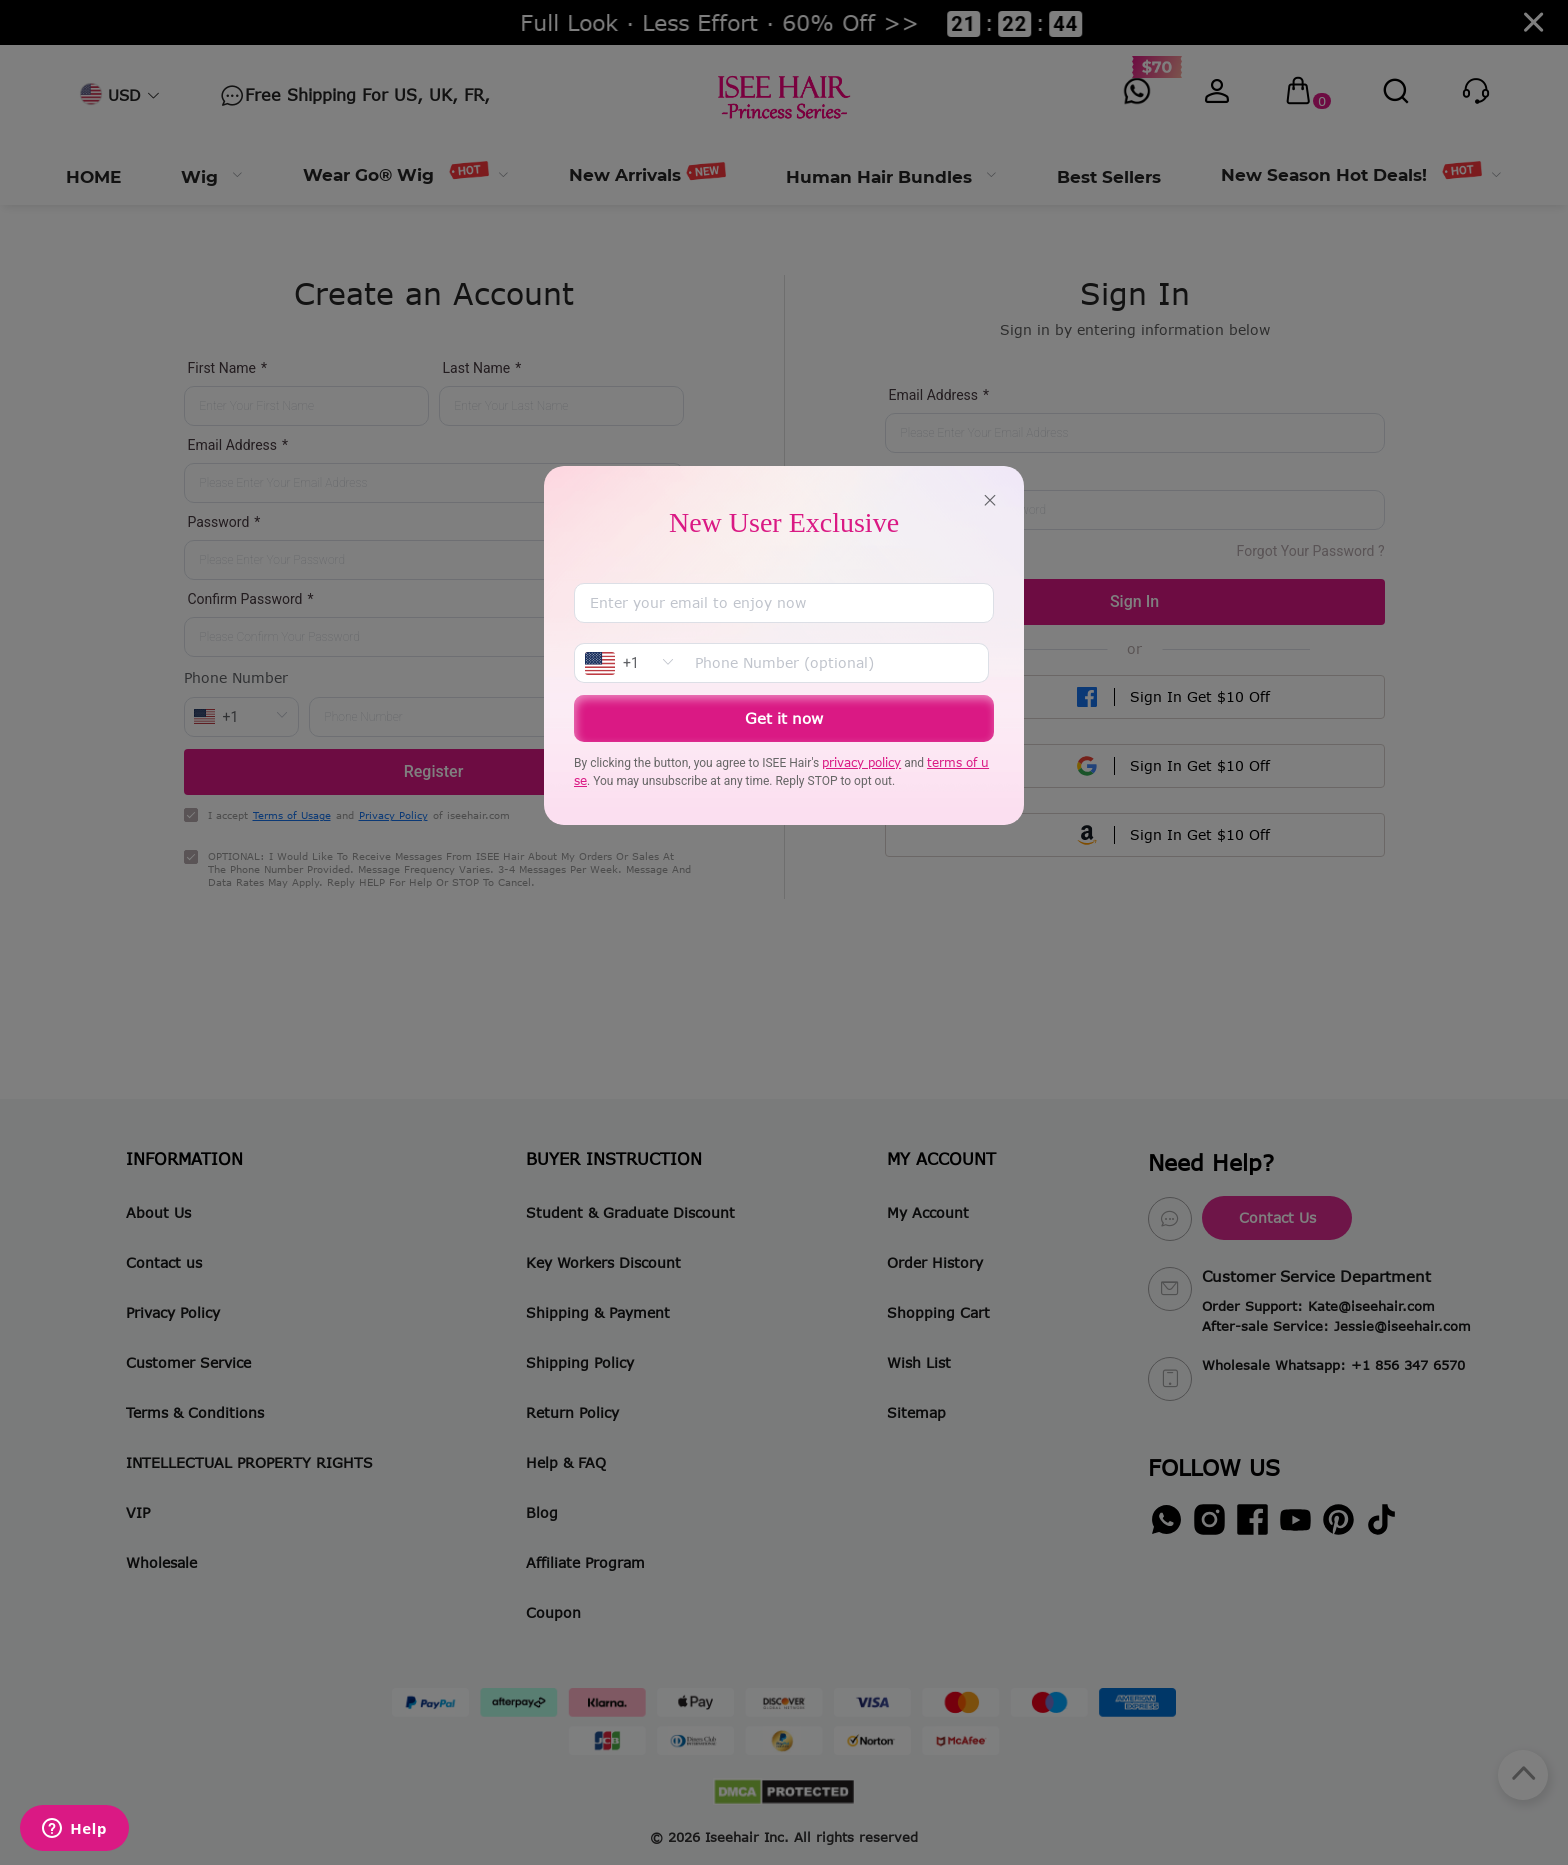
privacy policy (861, 762)
